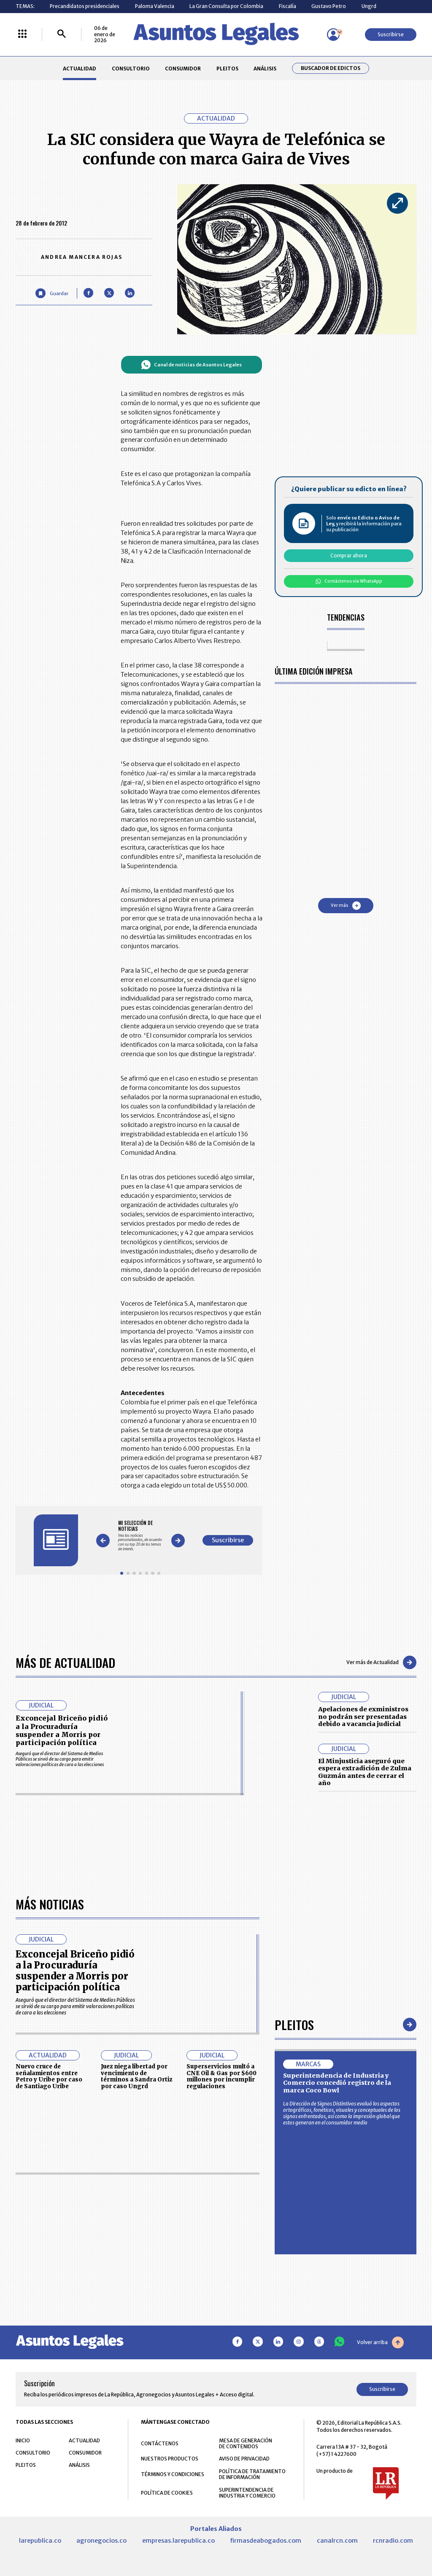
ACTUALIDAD (79, 68)
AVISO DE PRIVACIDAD (244, 2458)
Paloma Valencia (154, 6)
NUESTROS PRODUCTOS (169, 2458)
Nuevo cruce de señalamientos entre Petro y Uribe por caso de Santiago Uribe (49, 2076)
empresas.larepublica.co (178, 2540)
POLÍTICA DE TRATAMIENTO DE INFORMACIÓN (252, 2474)
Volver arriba (380, 2342)
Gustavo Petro (328, 6)
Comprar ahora (348, 555)
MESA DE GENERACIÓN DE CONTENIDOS (245, 2443)
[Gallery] (140, 1535)
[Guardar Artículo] (51, 293)
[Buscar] (61, 34)
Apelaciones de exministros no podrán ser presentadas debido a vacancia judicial (363, 1716)
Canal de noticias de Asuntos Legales (191, 364)
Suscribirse (391, 34)
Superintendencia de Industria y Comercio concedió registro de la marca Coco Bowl (337, 2083)
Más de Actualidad (65, 1662)
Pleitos (294, 2024)
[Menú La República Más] (22, 34)
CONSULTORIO (131, 68)
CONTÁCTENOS (159, 2443)
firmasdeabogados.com (265, 2540)
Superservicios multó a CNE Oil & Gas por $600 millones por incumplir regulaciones (221, 2076)
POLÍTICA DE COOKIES (167, 2493)
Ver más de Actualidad (381, 1662)
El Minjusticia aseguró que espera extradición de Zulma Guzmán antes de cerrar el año (364, 1772)
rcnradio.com (393, 2540)
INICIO (23, 2440)
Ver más (346, 905)
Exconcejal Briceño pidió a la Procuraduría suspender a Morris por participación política (62, 1730)
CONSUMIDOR (183, 68)
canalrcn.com (337, 2540)
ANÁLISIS (265, 68)
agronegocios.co (101, 2540)
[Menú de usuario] (333, 34)
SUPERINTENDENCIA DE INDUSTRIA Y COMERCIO (247, 2493)
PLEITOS (227, 68)
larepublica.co (40, 2540)
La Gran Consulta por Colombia (226, 6)
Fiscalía (287, 6)
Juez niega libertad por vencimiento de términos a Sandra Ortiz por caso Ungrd (136, 2076)
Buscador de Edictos (330, 68)
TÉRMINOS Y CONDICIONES (172, 2474)
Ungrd (369, 6)
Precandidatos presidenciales (84, 6)
